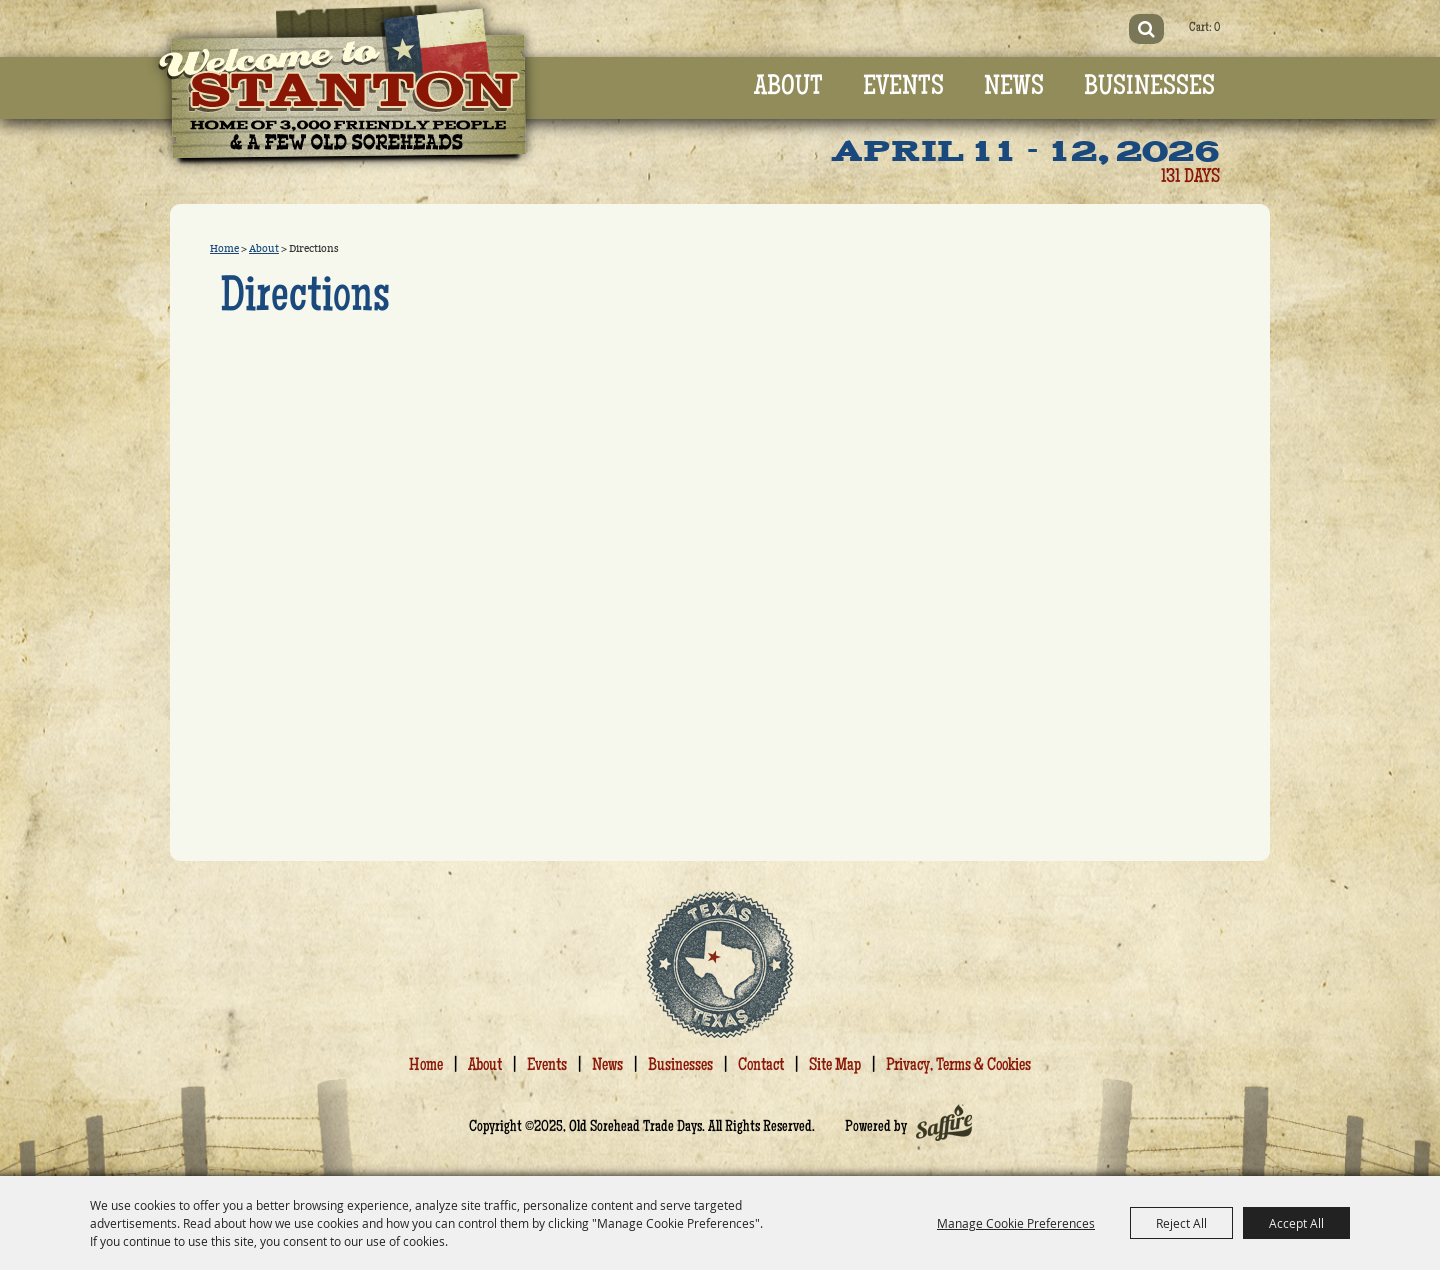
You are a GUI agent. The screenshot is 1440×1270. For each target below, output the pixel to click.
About (788, 88)
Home (224, 249)
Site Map (835, 1066)
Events (903, 88)
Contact (761, 1066)
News (1014, 88)
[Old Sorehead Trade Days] (343, 89)
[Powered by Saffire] (944, 1128)
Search (1146, 29)
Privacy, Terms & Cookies (958, 1066)
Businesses (1149, 88)
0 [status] (1217, 28)
